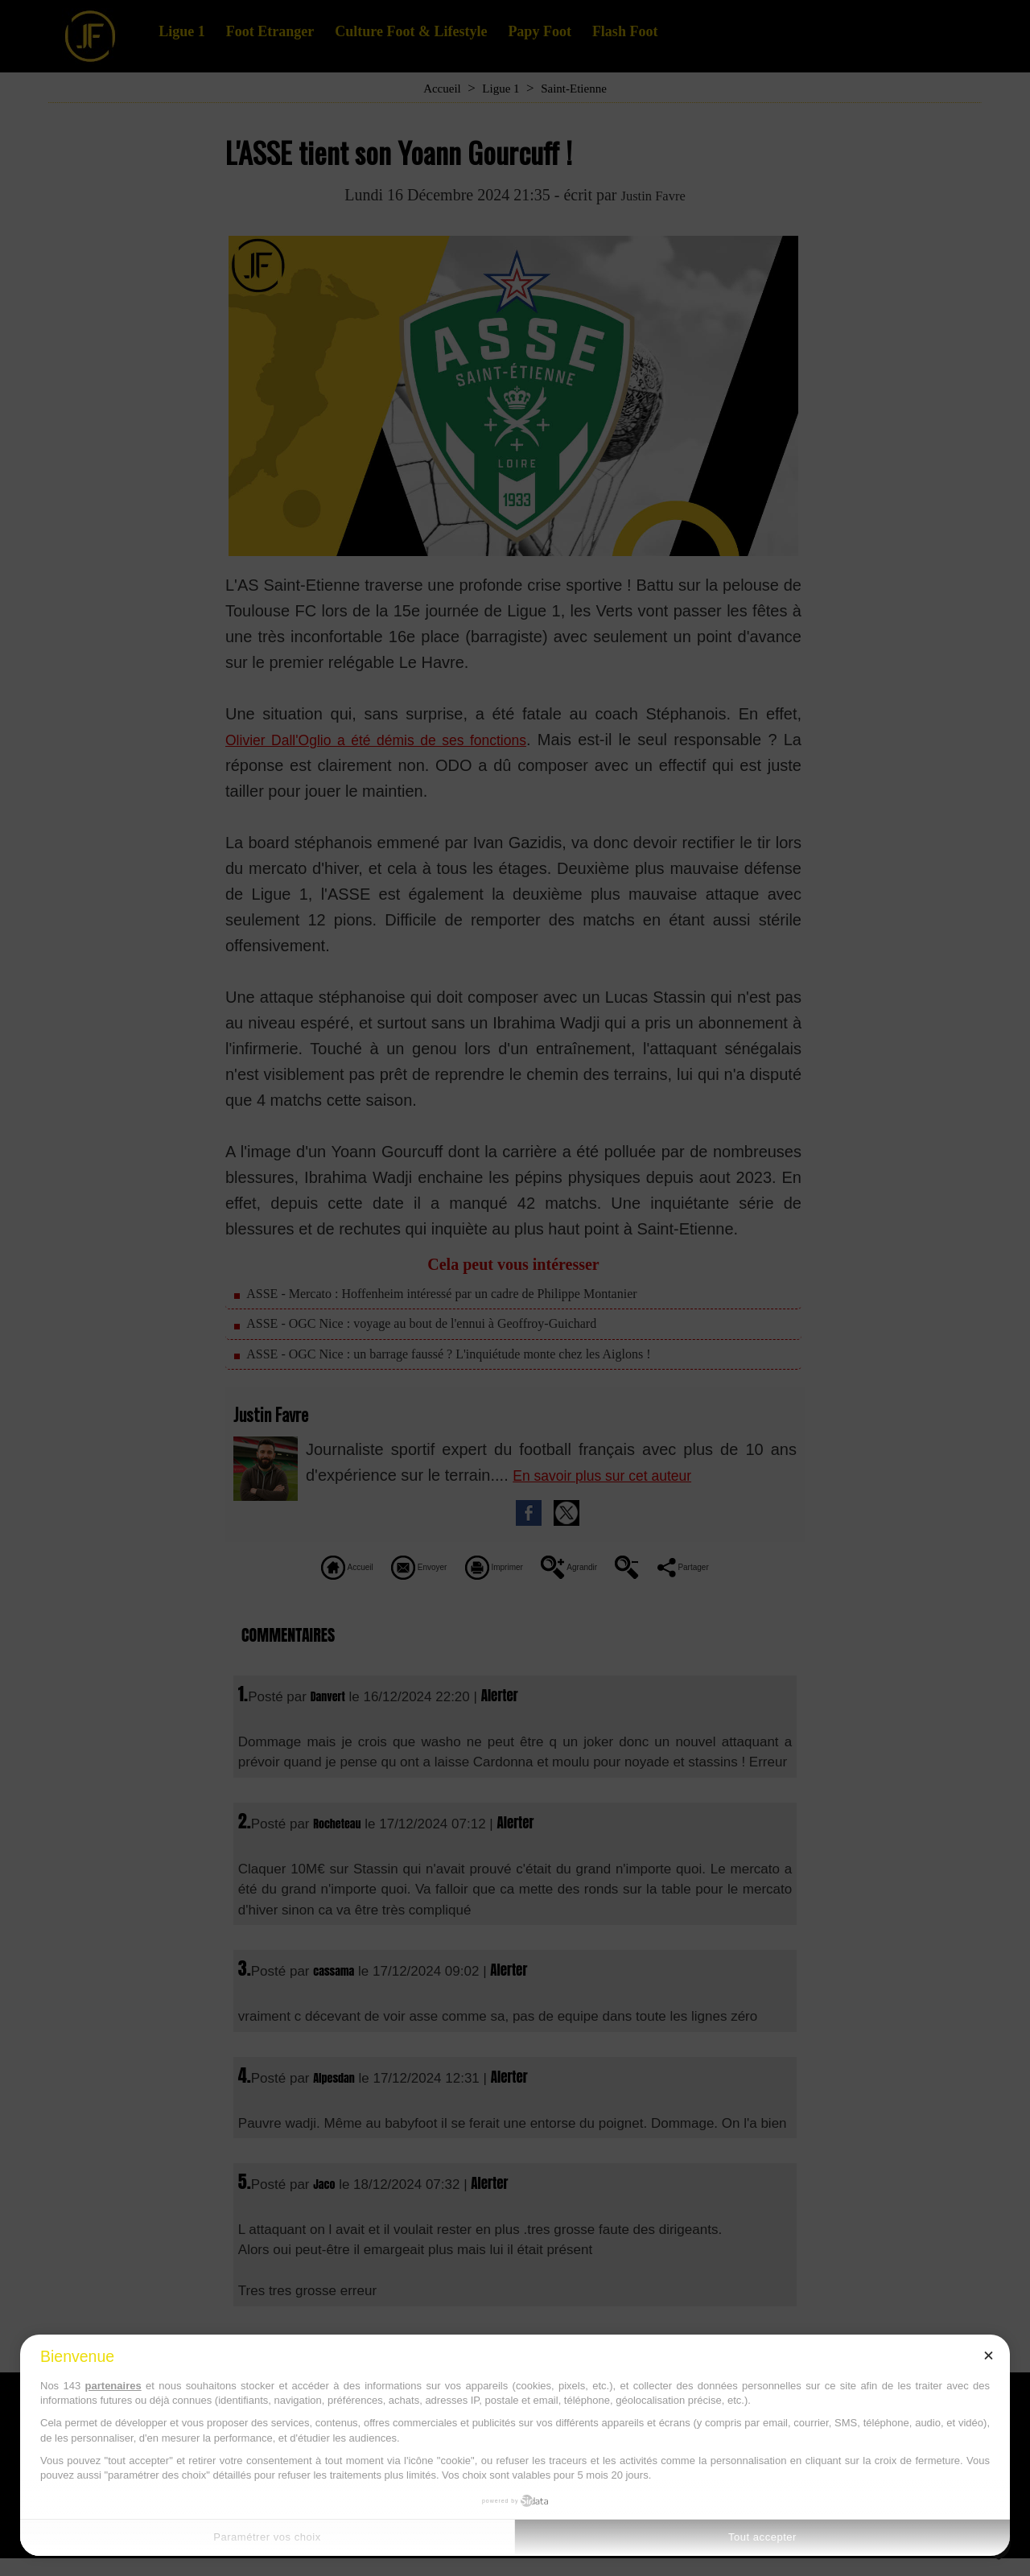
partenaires (113, 2386)
